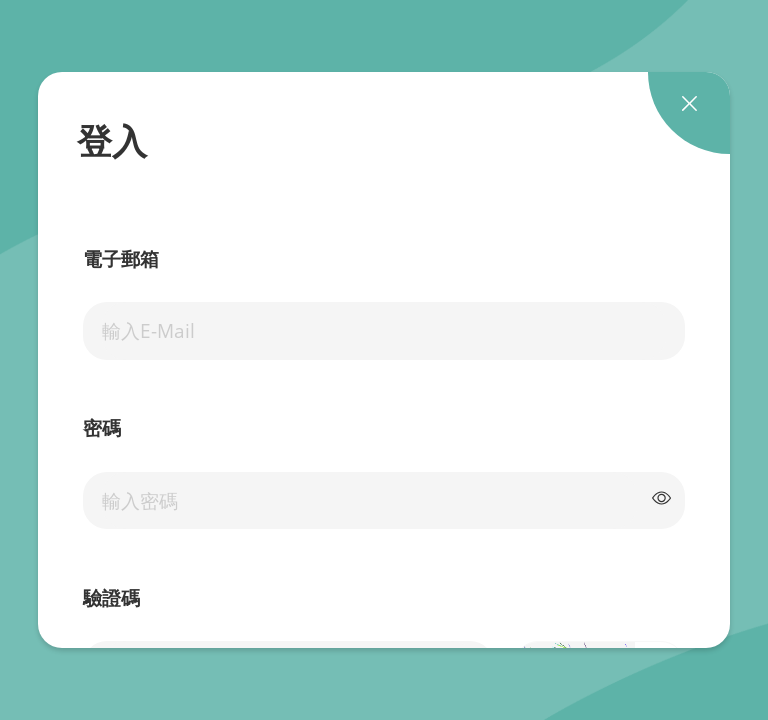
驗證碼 (111, 599)
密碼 (102, 429)
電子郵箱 (121, 260)
